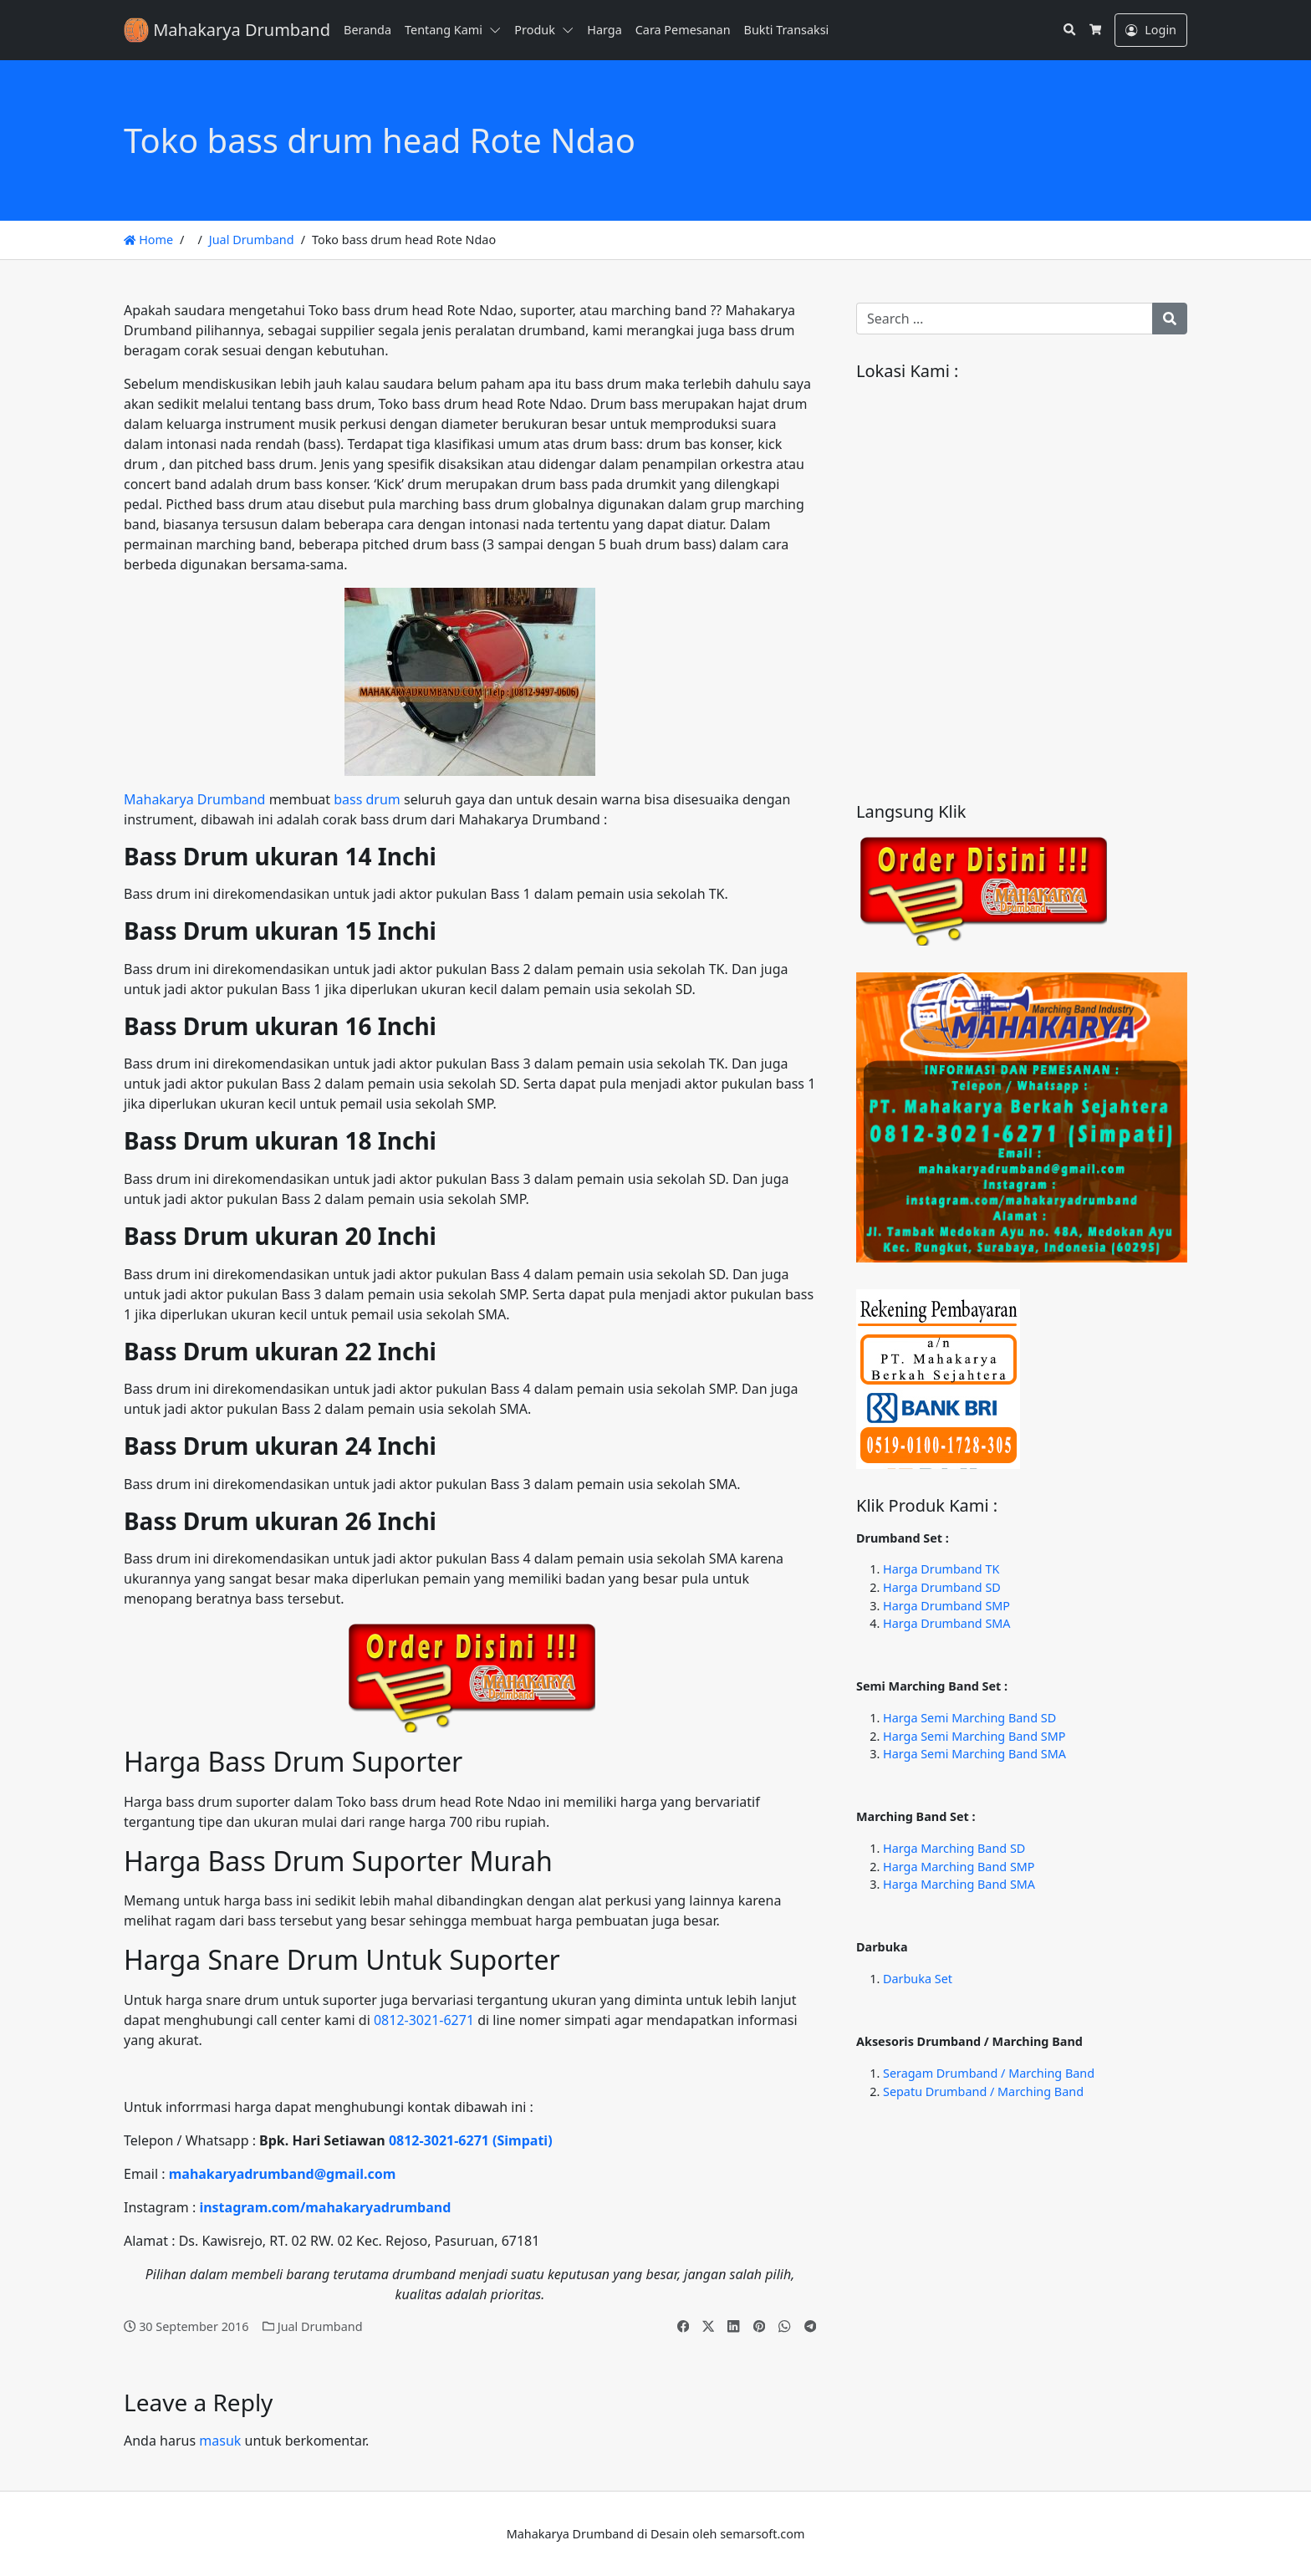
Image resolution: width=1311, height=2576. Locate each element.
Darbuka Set (917, 1979)
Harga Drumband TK (941, 1569)
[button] (498, 30)
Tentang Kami (443, 30)
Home (148, 239)
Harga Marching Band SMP (959, 1867)
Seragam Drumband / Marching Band (988, 2073)
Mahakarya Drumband (194, 799)
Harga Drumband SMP (946, 1606)
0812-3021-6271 (424, 2020)
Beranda (367, 30)
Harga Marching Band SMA (959, 1884)
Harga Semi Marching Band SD (969, 1718)
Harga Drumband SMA (947, 1623)
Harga (604, 30)
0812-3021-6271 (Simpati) (471, 2140)
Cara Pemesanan (683, 30)
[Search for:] (1004, 318)
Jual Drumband (251, 239)
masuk (220, 2440)
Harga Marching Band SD (954, 1848)
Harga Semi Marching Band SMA (974, 1754)
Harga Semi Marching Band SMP (974, 1736)
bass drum (367, 799)
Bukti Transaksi (786, 30)
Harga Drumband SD (942, 1587)
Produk (534, 30)
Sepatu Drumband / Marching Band (983, 2091)
